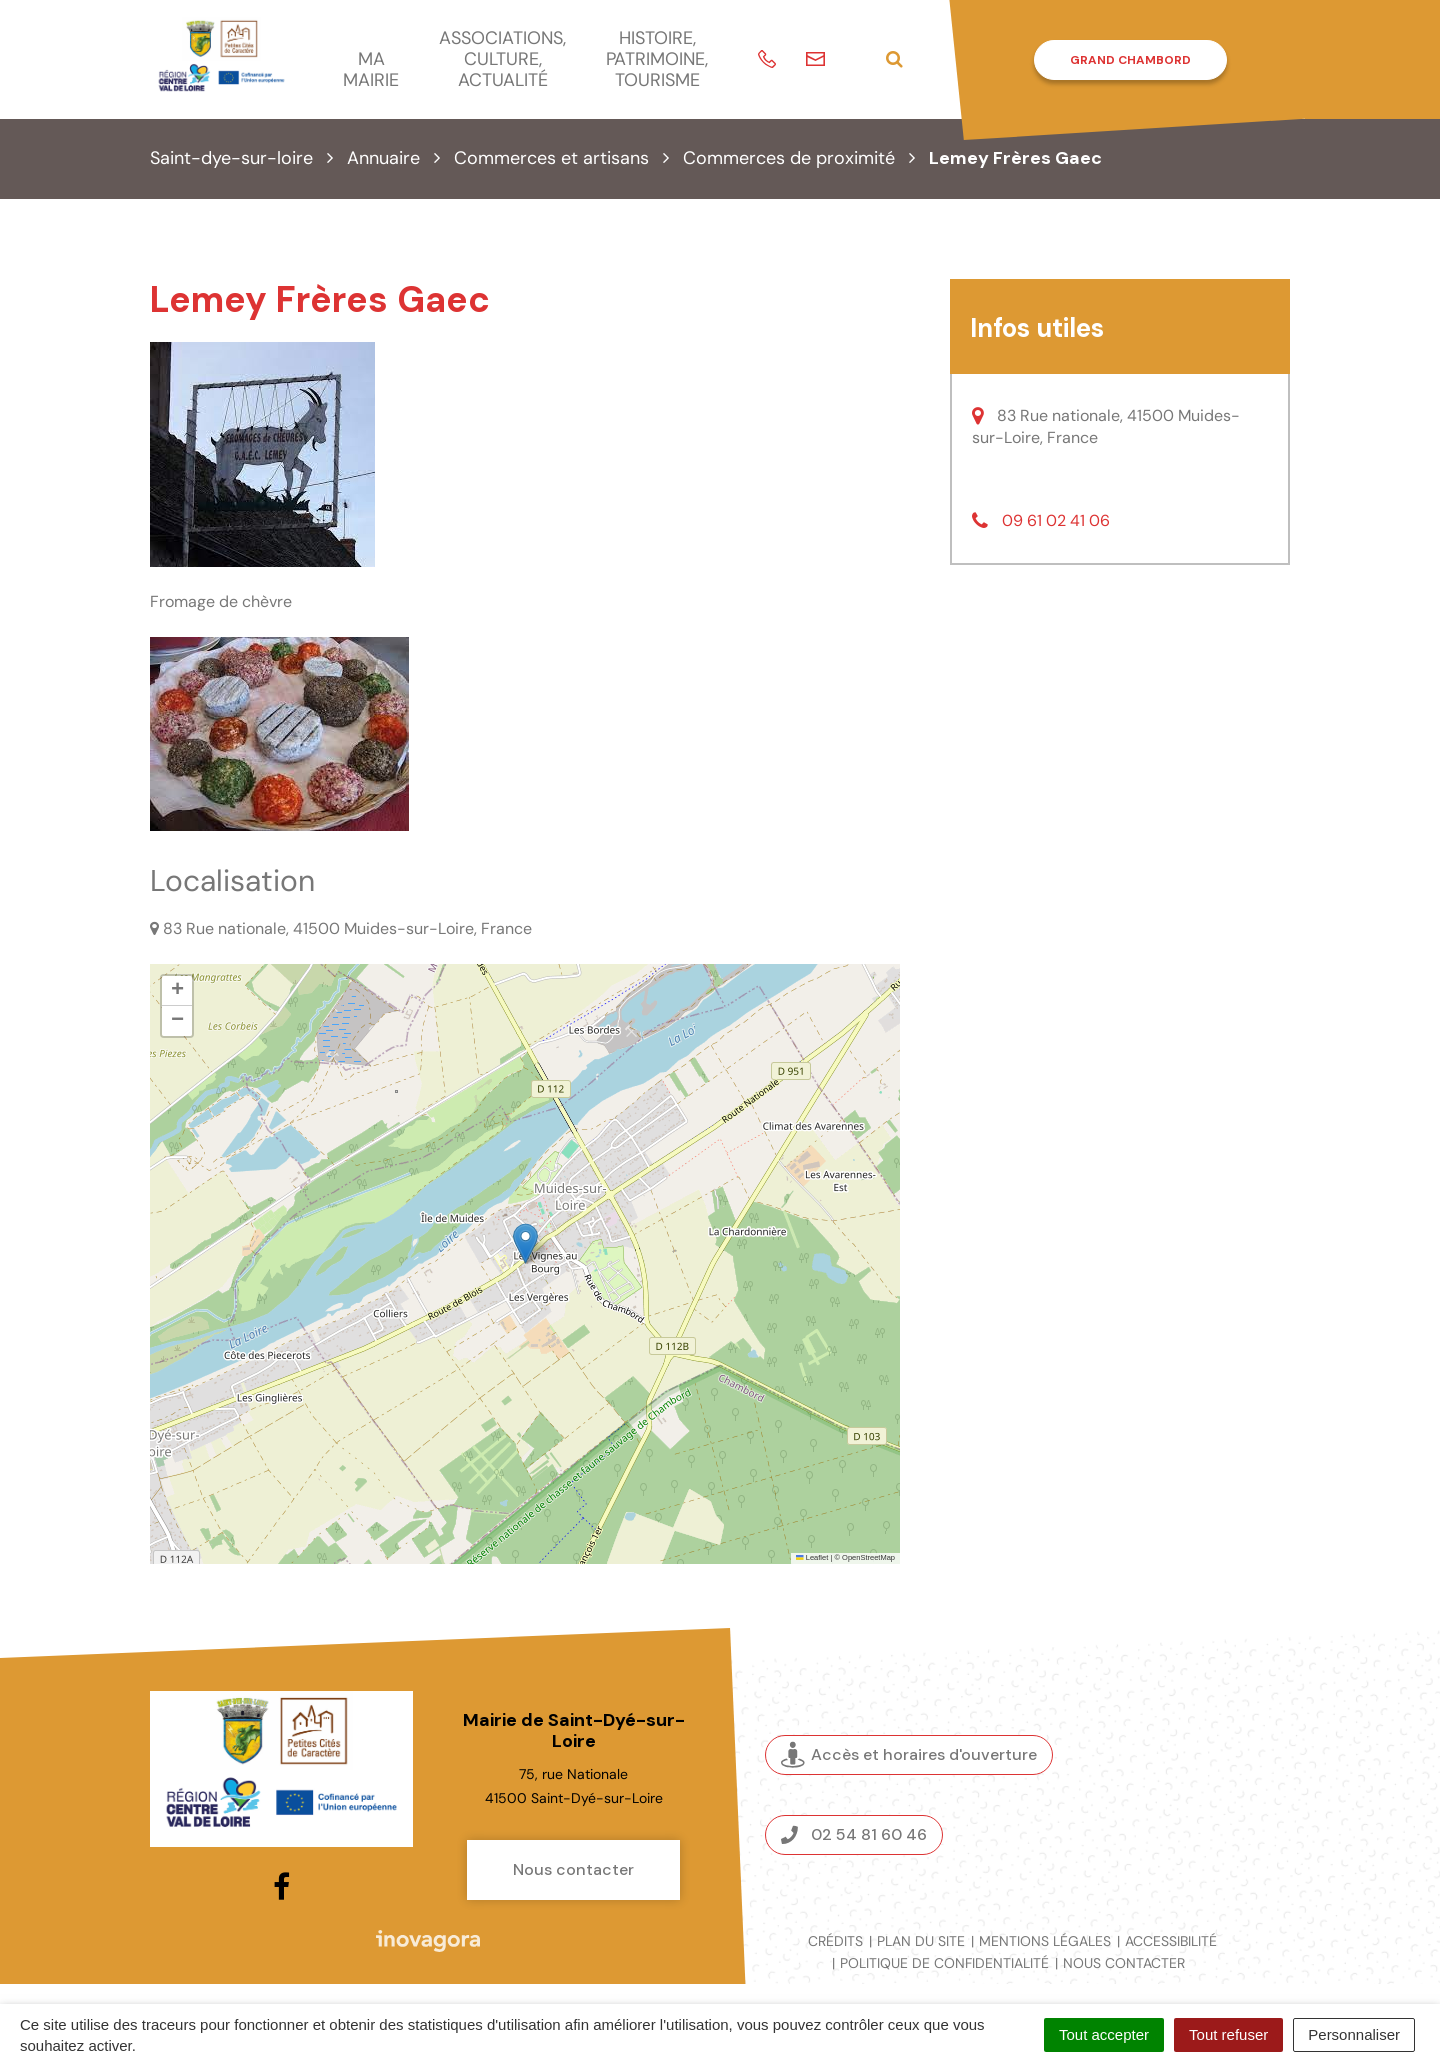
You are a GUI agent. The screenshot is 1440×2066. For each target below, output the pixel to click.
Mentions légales (1045, 1941)
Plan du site (921, 1941)
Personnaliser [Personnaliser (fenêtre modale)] (1354, 2034)
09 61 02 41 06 (1056, 520)
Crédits (835, 1941)
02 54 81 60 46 (854, 1834)
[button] (525, 1243)
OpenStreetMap (868, 1557)
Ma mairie (371, 69)
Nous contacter (573, 1869)
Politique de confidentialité (944, 1963)
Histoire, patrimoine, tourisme (657, 58)
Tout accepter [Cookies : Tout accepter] (1104, 2034)
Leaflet (812, 1557)
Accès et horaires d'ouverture (909, 1755)
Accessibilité (1171, 1941)
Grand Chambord (1130, 60)
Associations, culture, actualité (502, 58)
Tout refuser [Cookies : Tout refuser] (1228, 2034)
